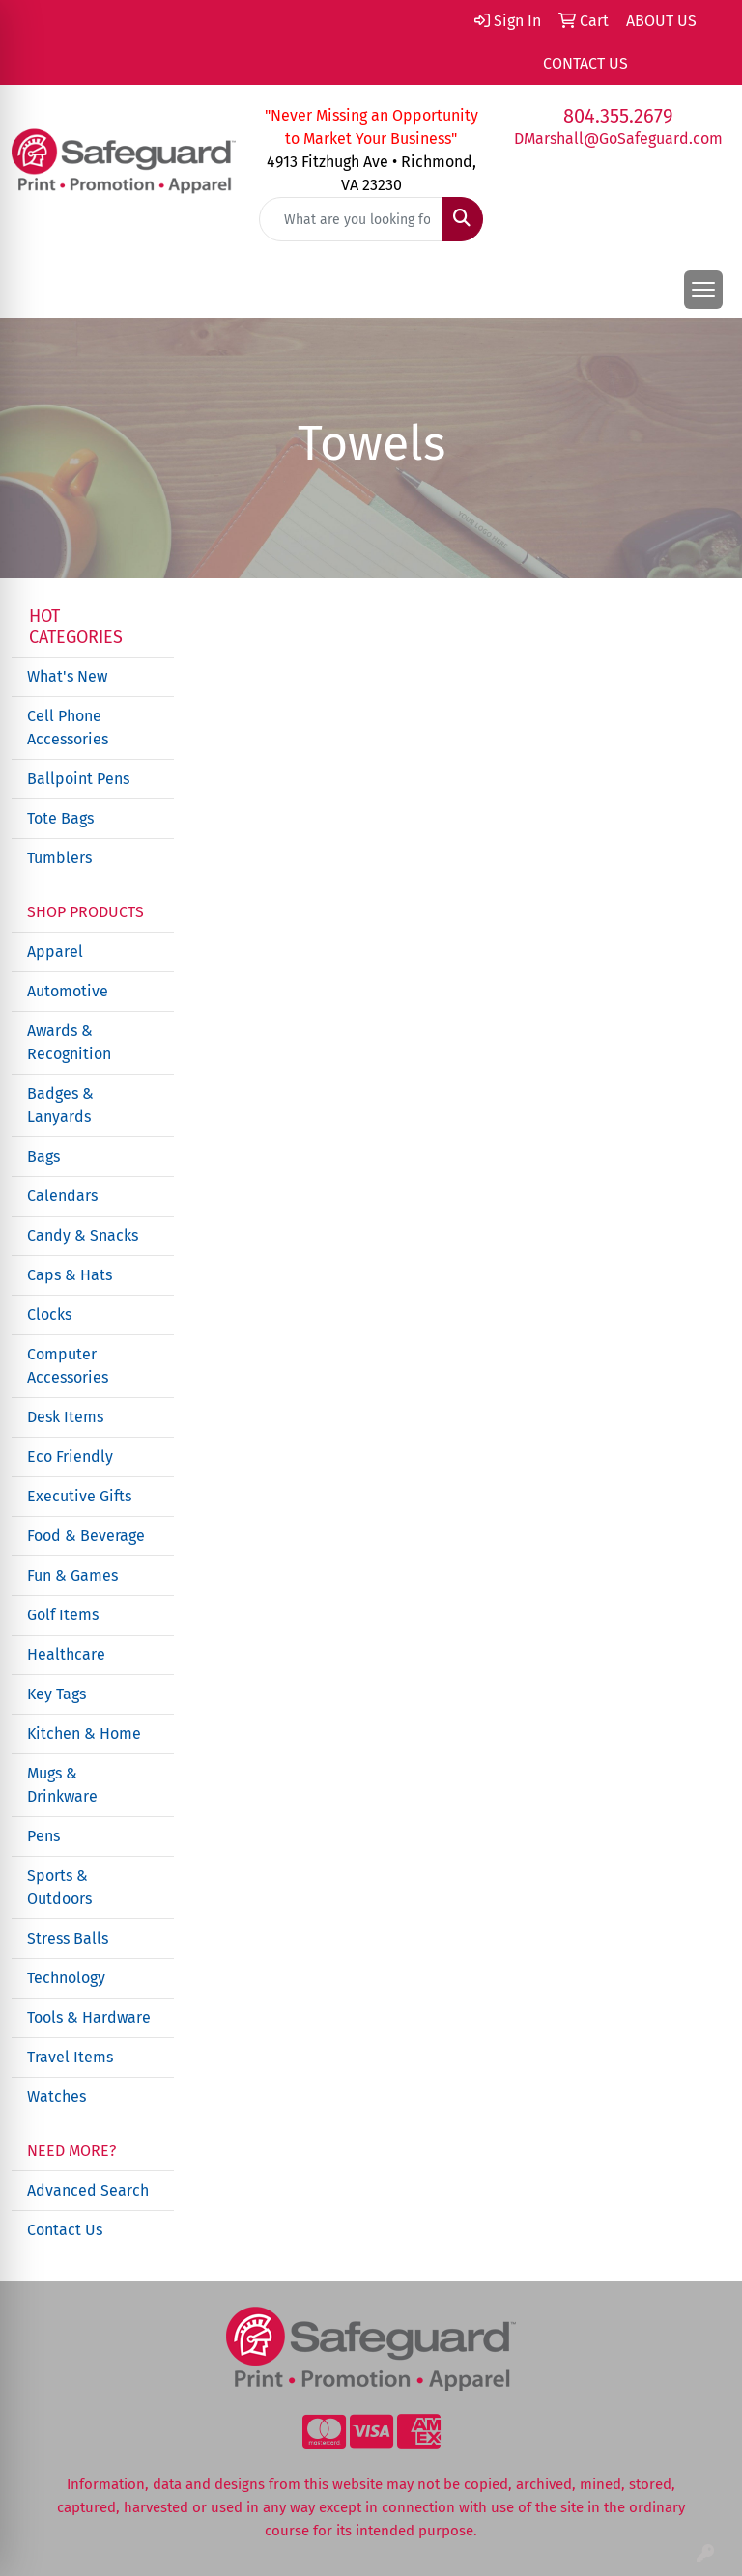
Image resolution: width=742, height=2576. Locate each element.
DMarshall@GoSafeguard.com (618, 138)
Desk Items (65, 1417)
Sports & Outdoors (59, 1887)
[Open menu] (703, 289)
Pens (43, 1836)
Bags (43, 1156)
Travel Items (70, 2057)
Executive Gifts (79, 1496)
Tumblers (59, 858)
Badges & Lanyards (60, 1105)
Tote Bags (60, 818)
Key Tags (56, 1694)
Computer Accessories (67, 1365)
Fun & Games (72, 1575)
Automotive (67, 991)
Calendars (62, 1196)
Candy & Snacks (82, 1235)
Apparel (55, 951)
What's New (67, 676)
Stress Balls (67, 1938)
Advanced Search (88, 2190)
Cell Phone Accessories (67, 727)
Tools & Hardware (89, 2017)
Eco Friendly (70, 1456)
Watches (56, 2096)
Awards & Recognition (69, 1042)
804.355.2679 (618, 115)
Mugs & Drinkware (62, 1785)
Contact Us (64, 2230)
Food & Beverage (86, 1535)
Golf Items (63, 1615)
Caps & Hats (69, 1275)
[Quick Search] (350, 219)
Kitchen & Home (84, 1733)
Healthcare (66, 1654)
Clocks (49, 1314)
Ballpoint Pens (78, 779)
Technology (66, 1978)
